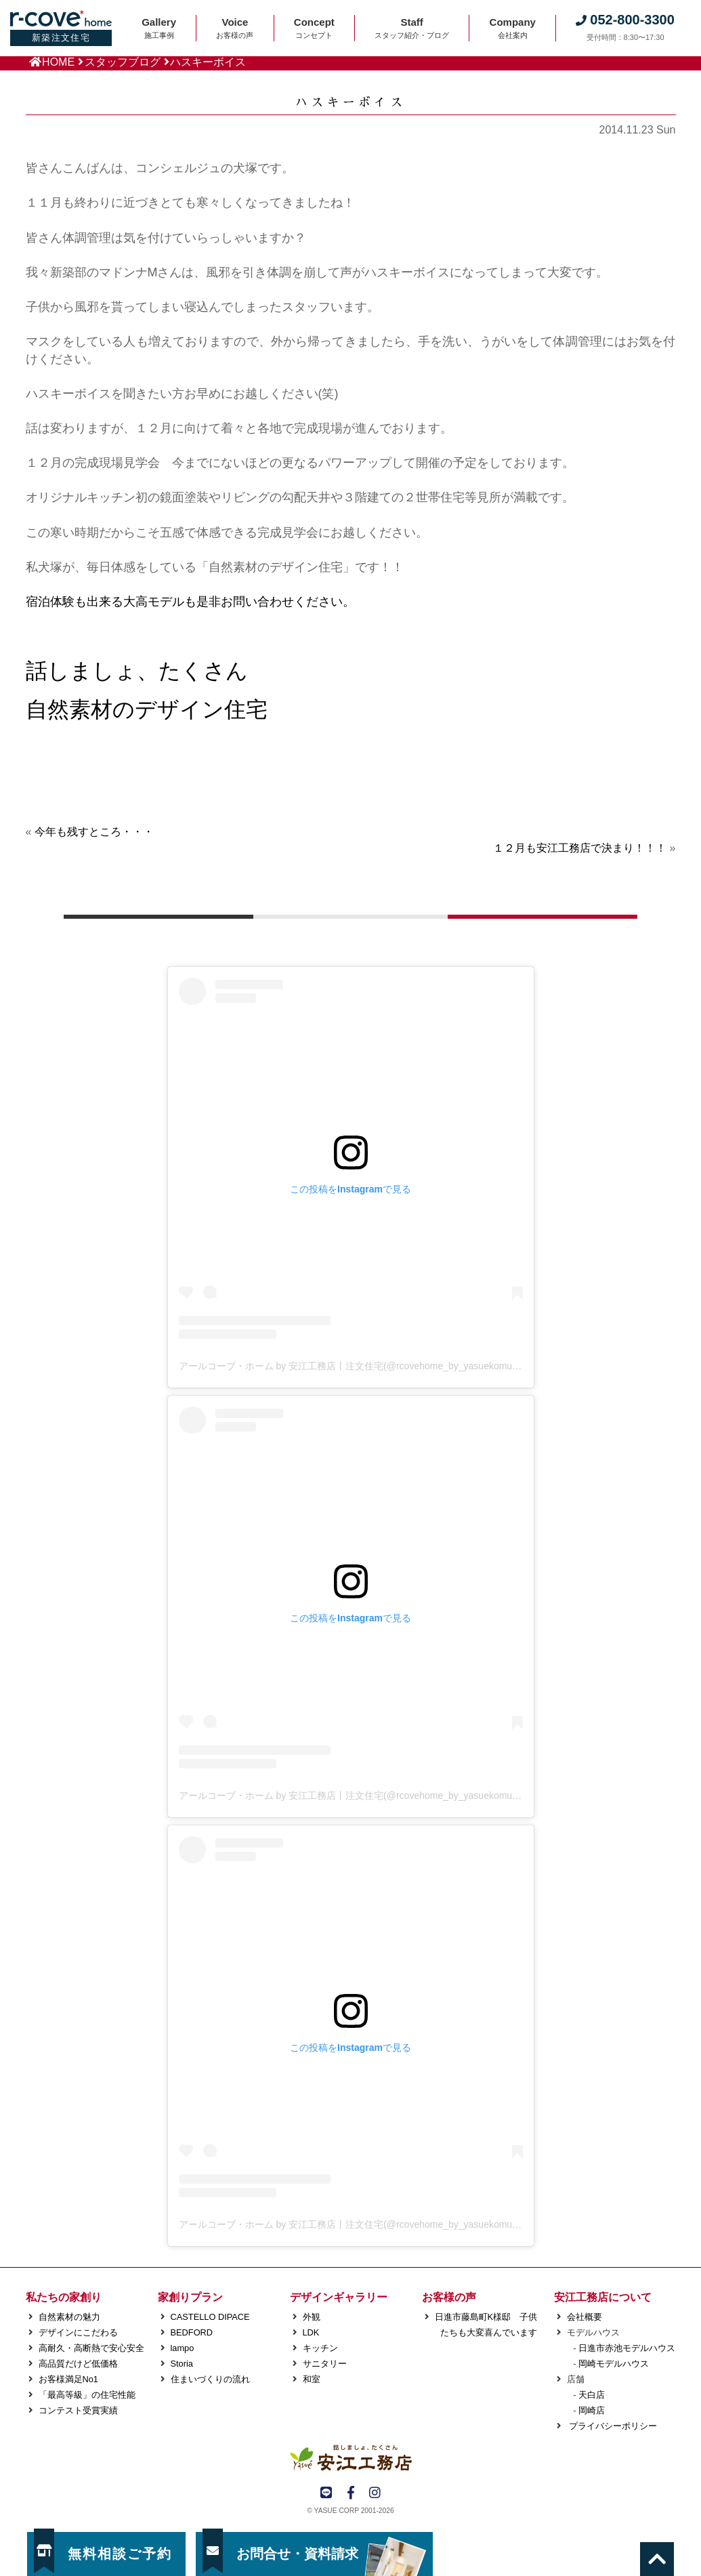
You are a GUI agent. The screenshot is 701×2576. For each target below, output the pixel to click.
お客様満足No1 (68, 2379)
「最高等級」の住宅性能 (87, 2395)
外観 (311, 2317)
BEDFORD (192, 2332)
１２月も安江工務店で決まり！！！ (579, 848)
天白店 (591, 2395)
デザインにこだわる (78, 2332)
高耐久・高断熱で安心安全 (91, 2348)
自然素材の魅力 (69, 2317)
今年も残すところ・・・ (94, 831)
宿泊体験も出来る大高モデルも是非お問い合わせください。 (190, 601)
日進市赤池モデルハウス (626, 2348)
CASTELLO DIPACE (210, 2317)
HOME (58, 62)
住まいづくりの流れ (210, 2379)
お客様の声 (449, 2297)
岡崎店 (591, 2410)
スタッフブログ (123, 62)
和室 (311, 2379)
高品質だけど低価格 (78, 2364)
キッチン (320, 2348)
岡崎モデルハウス (613, 2364)
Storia (182, 2364)
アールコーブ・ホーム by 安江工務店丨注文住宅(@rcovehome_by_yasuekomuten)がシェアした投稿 (392, 1365)
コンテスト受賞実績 (78, 2410)
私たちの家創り (64, 2297)
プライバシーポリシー (612, 2426)
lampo (182, 2348)
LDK (311, 2332)
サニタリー (325, 2364)
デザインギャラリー (338, 2297)
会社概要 (584, 2317)
